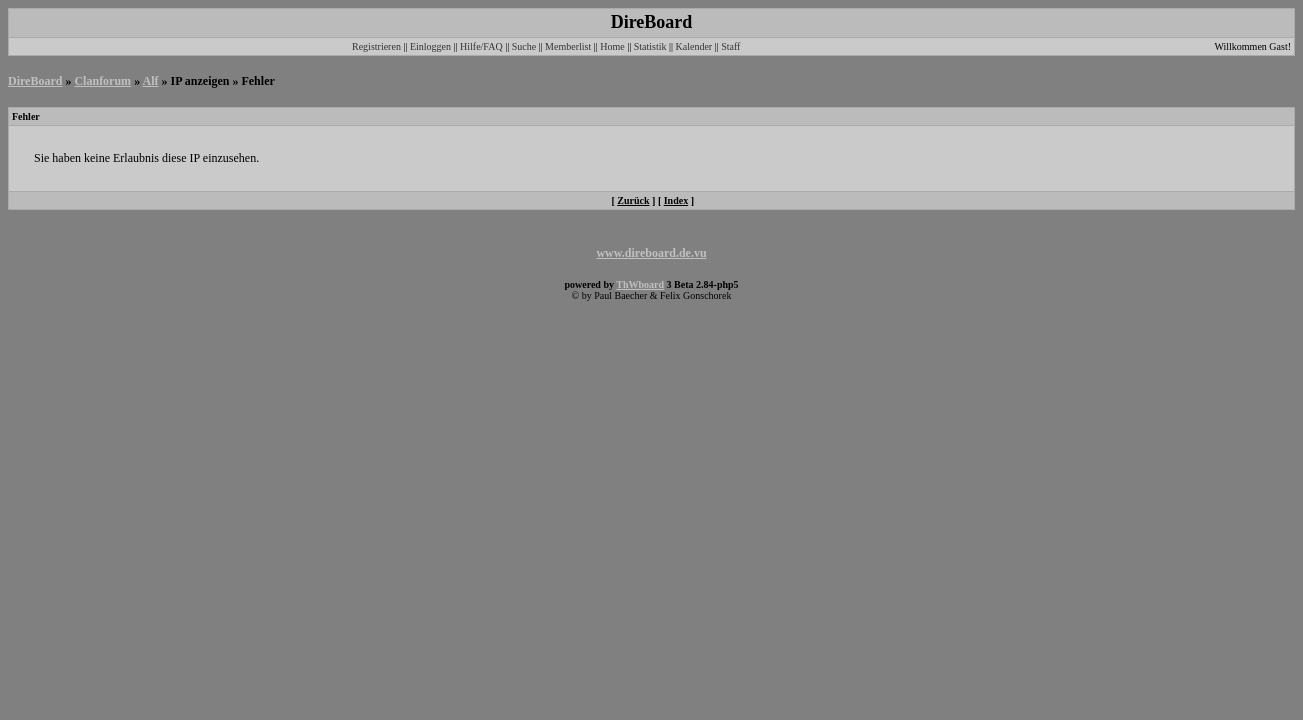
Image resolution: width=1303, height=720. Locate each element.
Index (676, 200)
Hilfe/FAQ (481, 46)
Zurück (633, 200)
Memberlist (568, 46)
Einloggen (430, 46)
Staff (730, 46)
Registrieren (376, 46)
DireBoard (35, 81)
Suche (524, 46)
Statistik (650, 46)
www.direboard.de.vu (651, 253)
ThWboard (640, 284)
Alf (150, 81)
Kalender (694, 46)
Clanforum (102, 81)
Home (612, 46)
